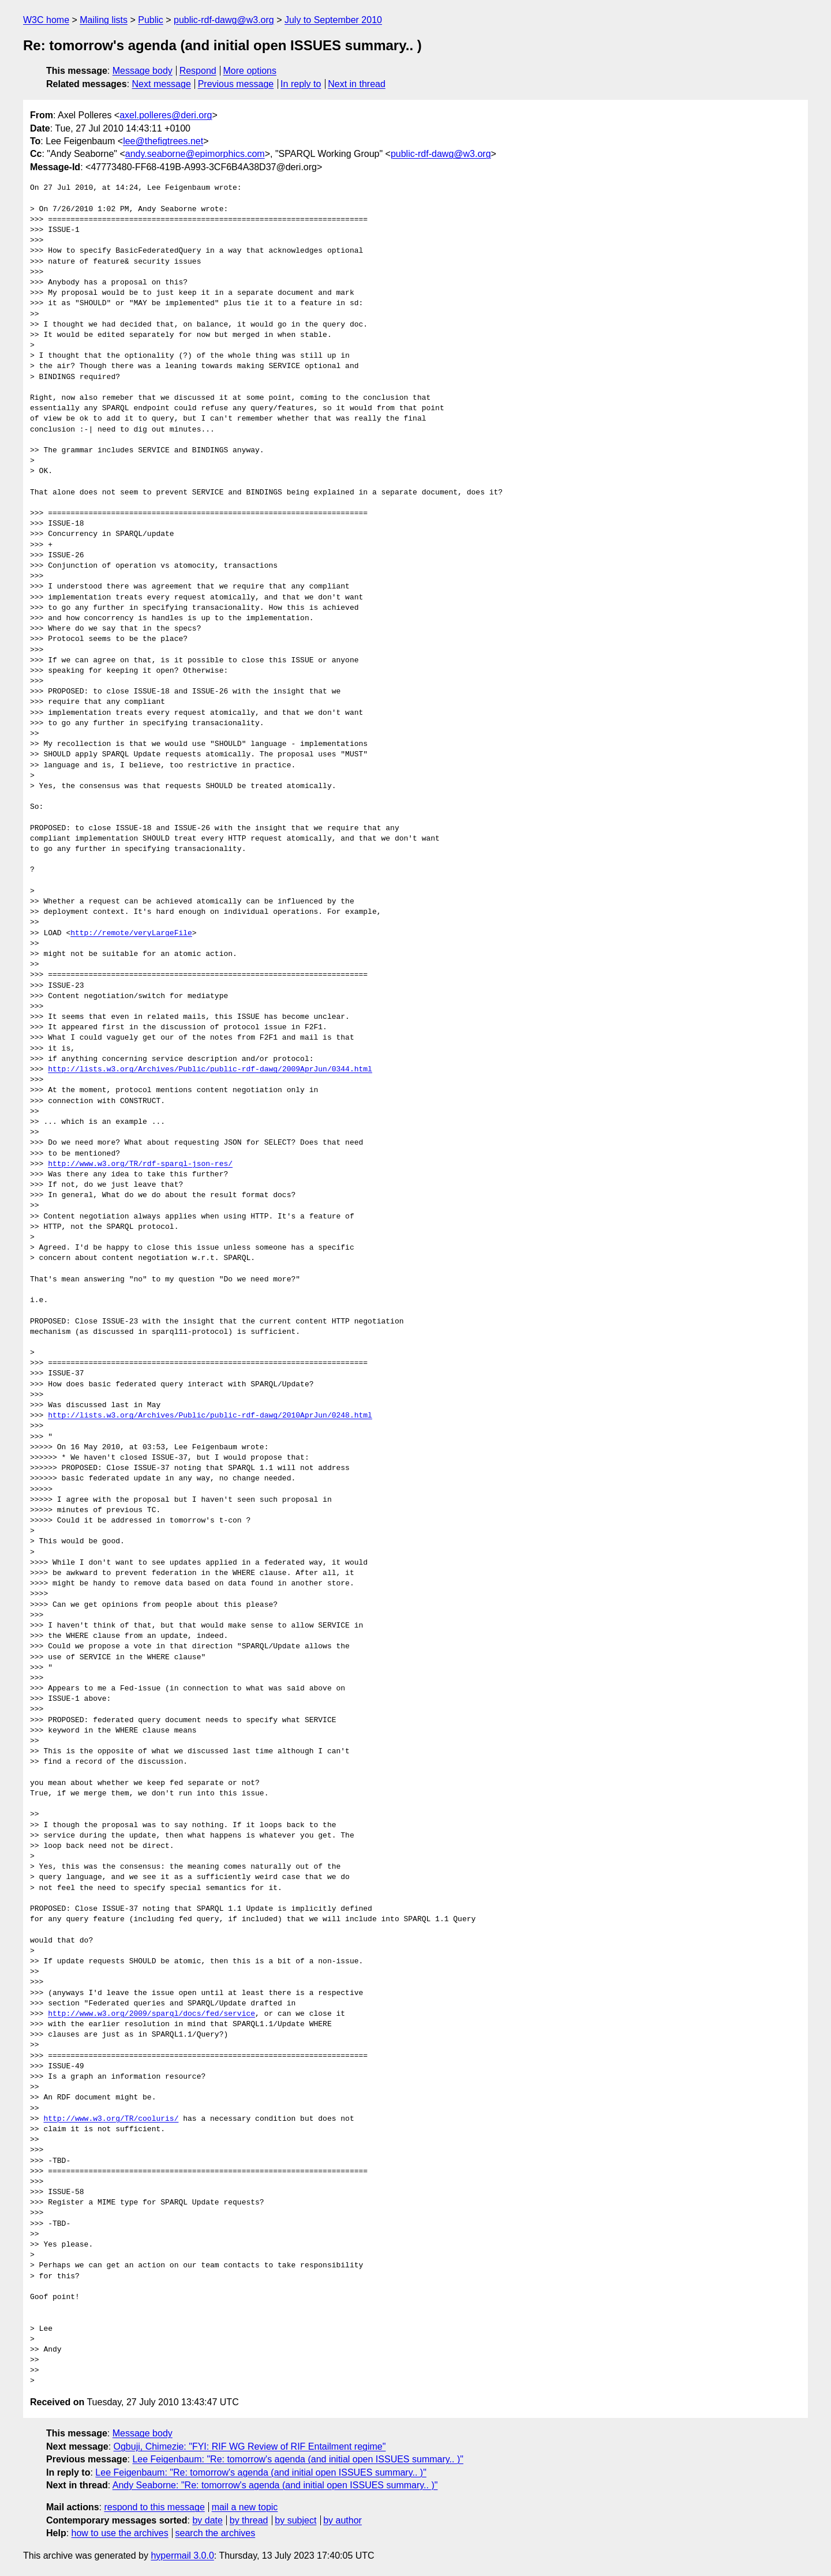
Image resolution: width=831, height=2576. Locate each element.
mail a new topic (245, 2507)
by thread (249, 2520)
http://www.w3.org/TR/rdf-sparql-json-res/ (140, 1164)
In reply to (300, 84)
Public (150, 20)
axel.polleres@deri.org (165, 115)
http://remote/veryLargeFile (131, 933)
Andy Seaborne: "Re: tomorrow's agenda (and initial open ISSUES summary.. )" (275, 2485)
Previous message (236, 84)
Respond (197, 71)
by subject (295, 2520)
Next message (161, 84)
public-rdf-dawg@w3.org (224, 20)
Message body (143, 71)
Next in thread (356, 84)
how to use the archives (120, 2533)
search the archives (215, 2533)
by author (342, 2520)
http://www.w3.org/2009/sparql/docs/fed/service (151, 2014)
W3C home (46, 20)
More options (250, 71)
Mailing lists (104, 20)
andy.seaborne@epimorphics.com (195, 154)
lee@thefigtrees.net (163, 141)
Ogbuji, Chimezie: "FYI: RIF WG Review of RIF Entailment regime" (250, 2446)
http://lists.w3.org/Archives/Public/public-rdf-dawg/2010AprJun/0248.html (210, 1416)
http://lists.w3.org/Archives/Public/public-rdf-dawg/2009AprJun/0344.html (210, 1069)
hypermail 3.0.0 (182, 2555)
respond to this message (154, 2507)
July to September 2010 (333, 20)
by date (207, 2520)
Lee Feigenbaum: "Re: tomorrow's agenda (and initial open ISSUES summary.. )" (297, 2459)
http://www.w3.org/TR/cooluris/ (110, 2119)
